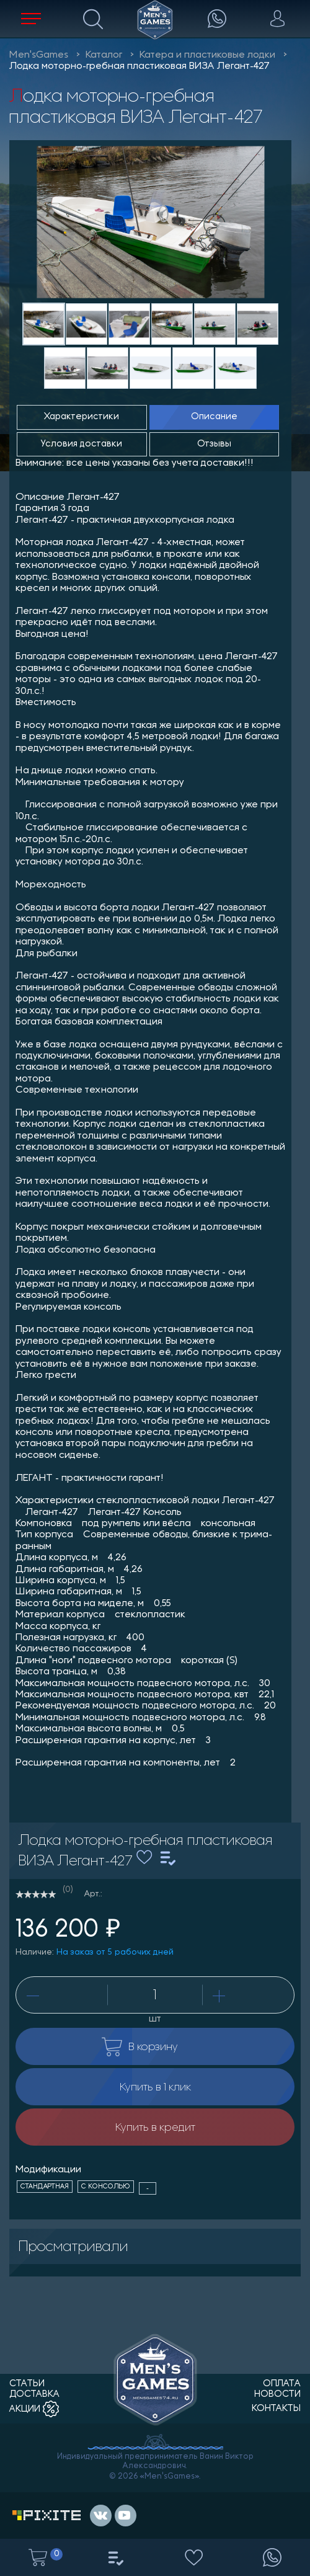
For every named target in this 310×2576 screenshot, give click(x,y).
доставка (34, 2395)
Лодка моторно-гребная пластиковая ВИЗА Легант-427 (139, 66)
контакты (276, 2409)
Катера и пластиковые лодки (207, 55)
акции (34, 2409)
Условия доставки (81, 444)
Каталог (104, 55)
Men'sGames (38, 55)
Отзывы (214, 444)
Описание (214, 417)
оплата (282, 2384)
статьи (27, 2384)
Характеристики (81, 417)
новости (277, 2395)
